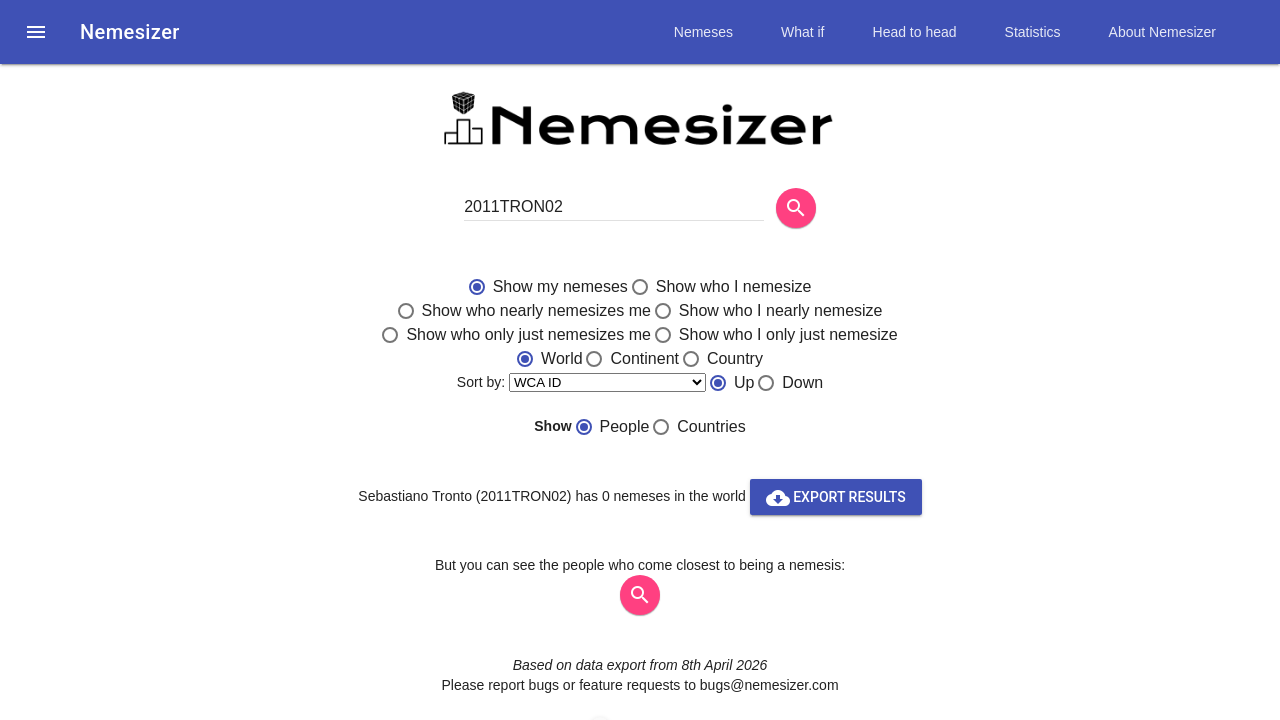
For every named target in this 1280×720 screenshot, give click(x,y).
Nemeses (703, 32)
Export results (836, 497)
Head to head (915, 32)
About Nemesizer (1162, 32)
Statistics (1033, 32)
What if (803, 32)
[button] (36, 32)
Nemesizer (130, 32)
